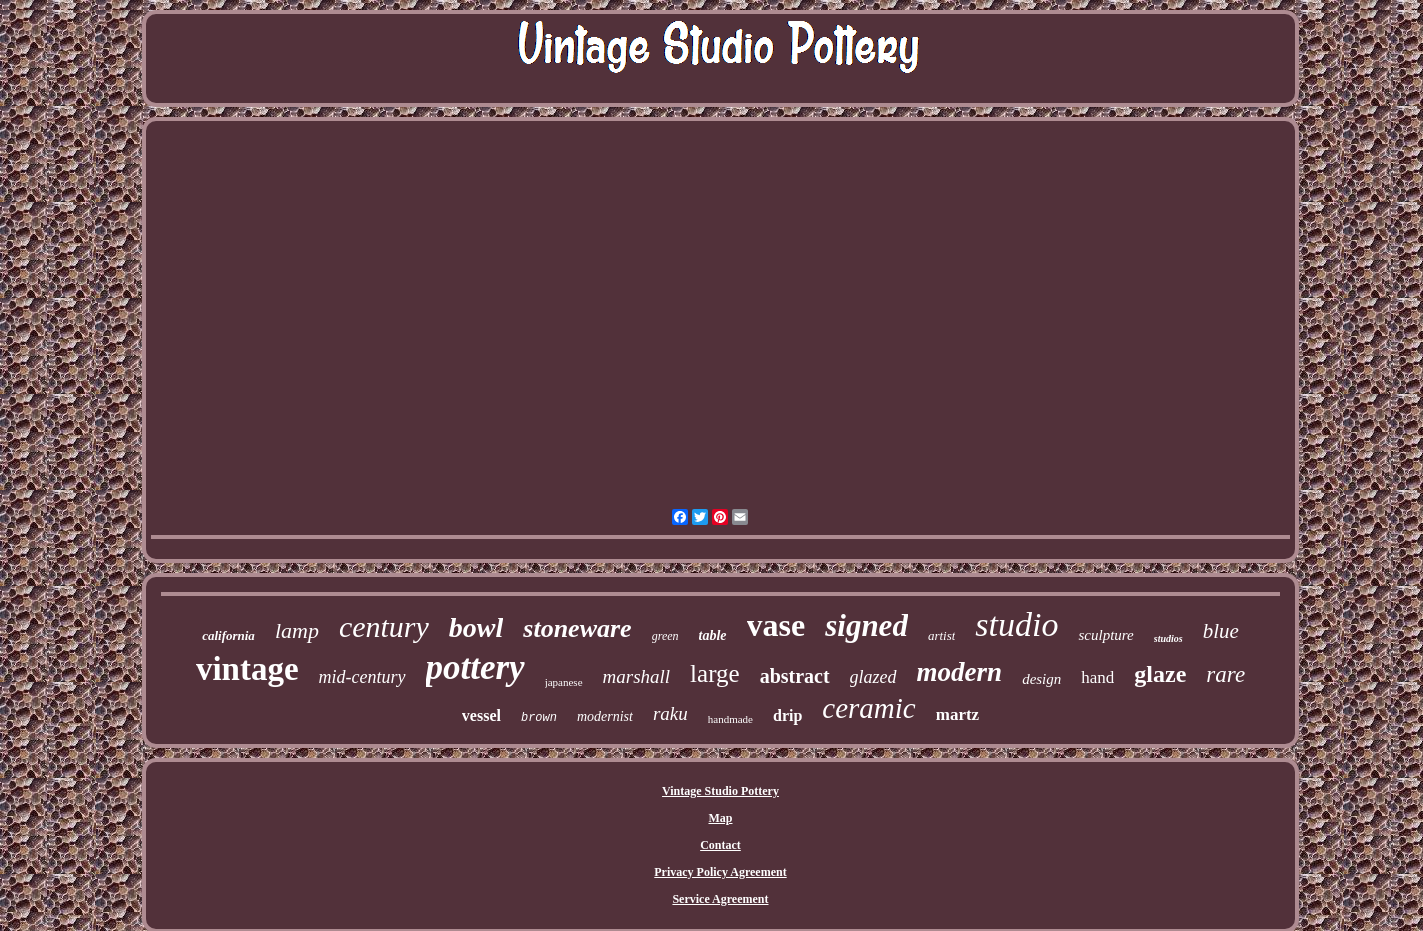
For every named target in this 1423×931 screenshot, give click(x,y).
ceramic (868, 708)
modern (960, 672)
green (665, 636)
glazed (873, 677)
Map (720, 818)
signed (866, 625)
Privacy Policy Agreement (720, 872)
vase (776, 625)
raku (670, 713)
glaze (1160, 674)
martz (957, 714)
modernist (605, 716)
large (715, 673)
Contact (720, 845)
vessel (481, 715)
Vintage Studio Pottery (720, 791)
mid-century (362, 677)
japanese (564, 682)
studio (1016, 624)
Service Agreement (720, 899)
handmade (730, 719)
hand (1097, 677)
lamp (297, 630)
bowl (476, 627)
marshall (637, 676)
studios (1168, 638)
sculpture (1105, 635)
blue (1221, 631)
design (1041, 679)
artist (941, 635)
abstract (795, 676)
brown (539, 718)
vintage (247, 669)
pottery (475, 667)
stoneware (577, 628)
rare (1225, 674)
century (384, 626)
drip (787, 715)
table (713, 635)
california (228, 635)
